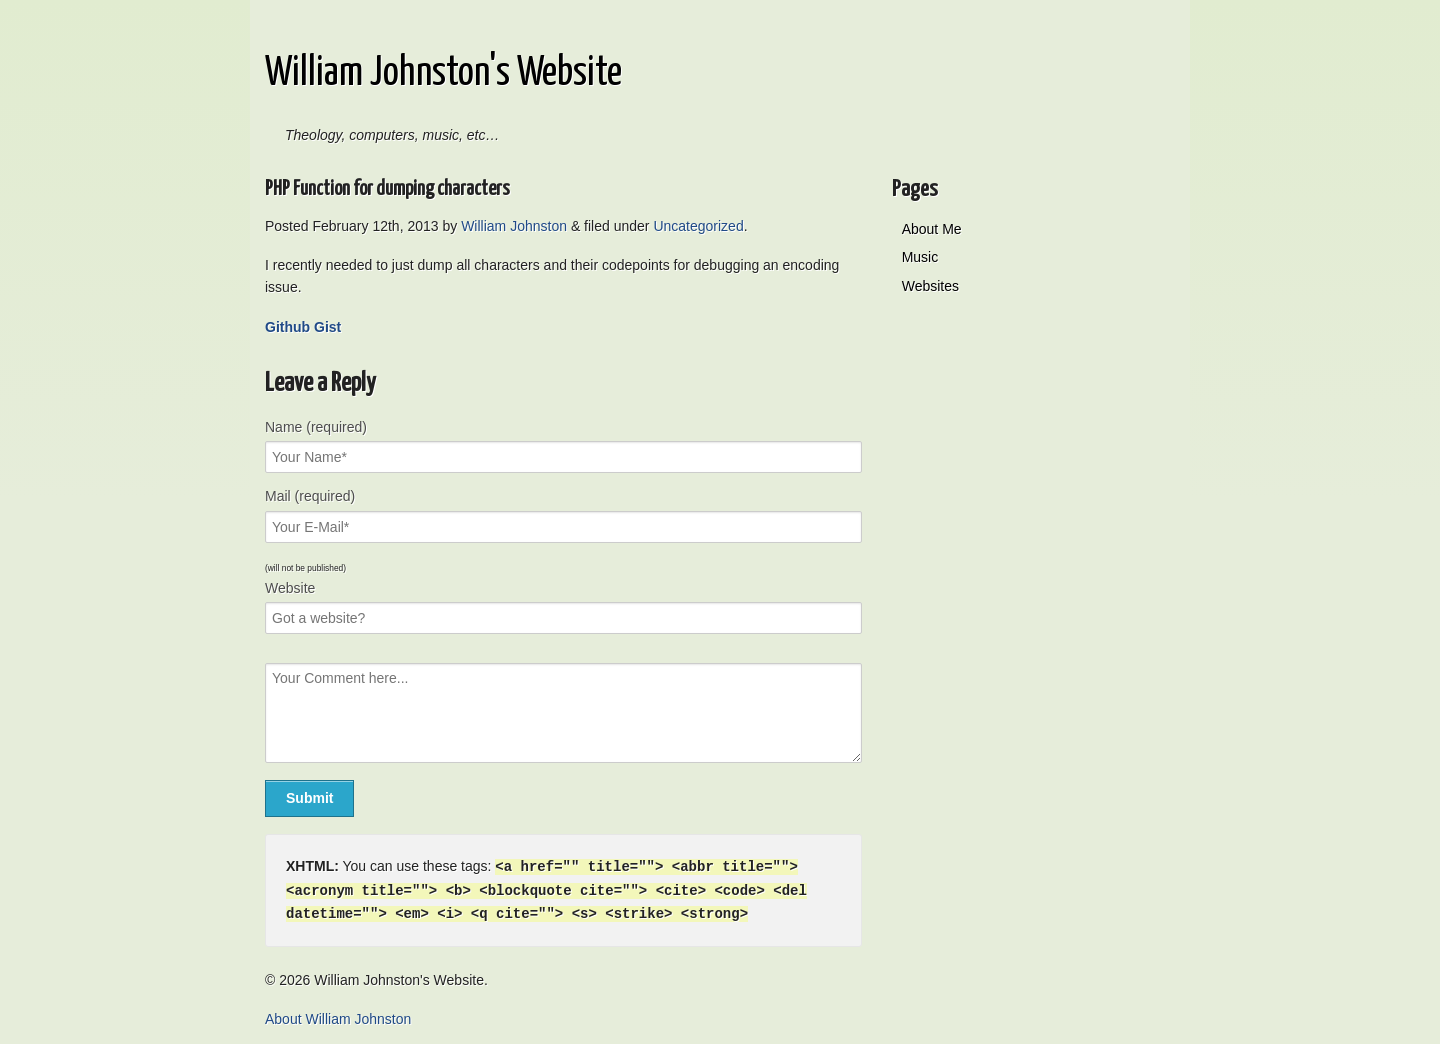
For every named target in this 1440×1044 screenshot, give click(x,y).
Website (290, 588)
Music (920, 257)
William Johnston (514, 226)
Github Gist (303, 327)
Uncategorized (698, 226)
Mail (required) (310, 496)
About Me (932, 229)
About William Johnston (338, 1016)
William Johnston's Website (443, 73)
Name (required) (316, 427)
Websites (930, 286)
